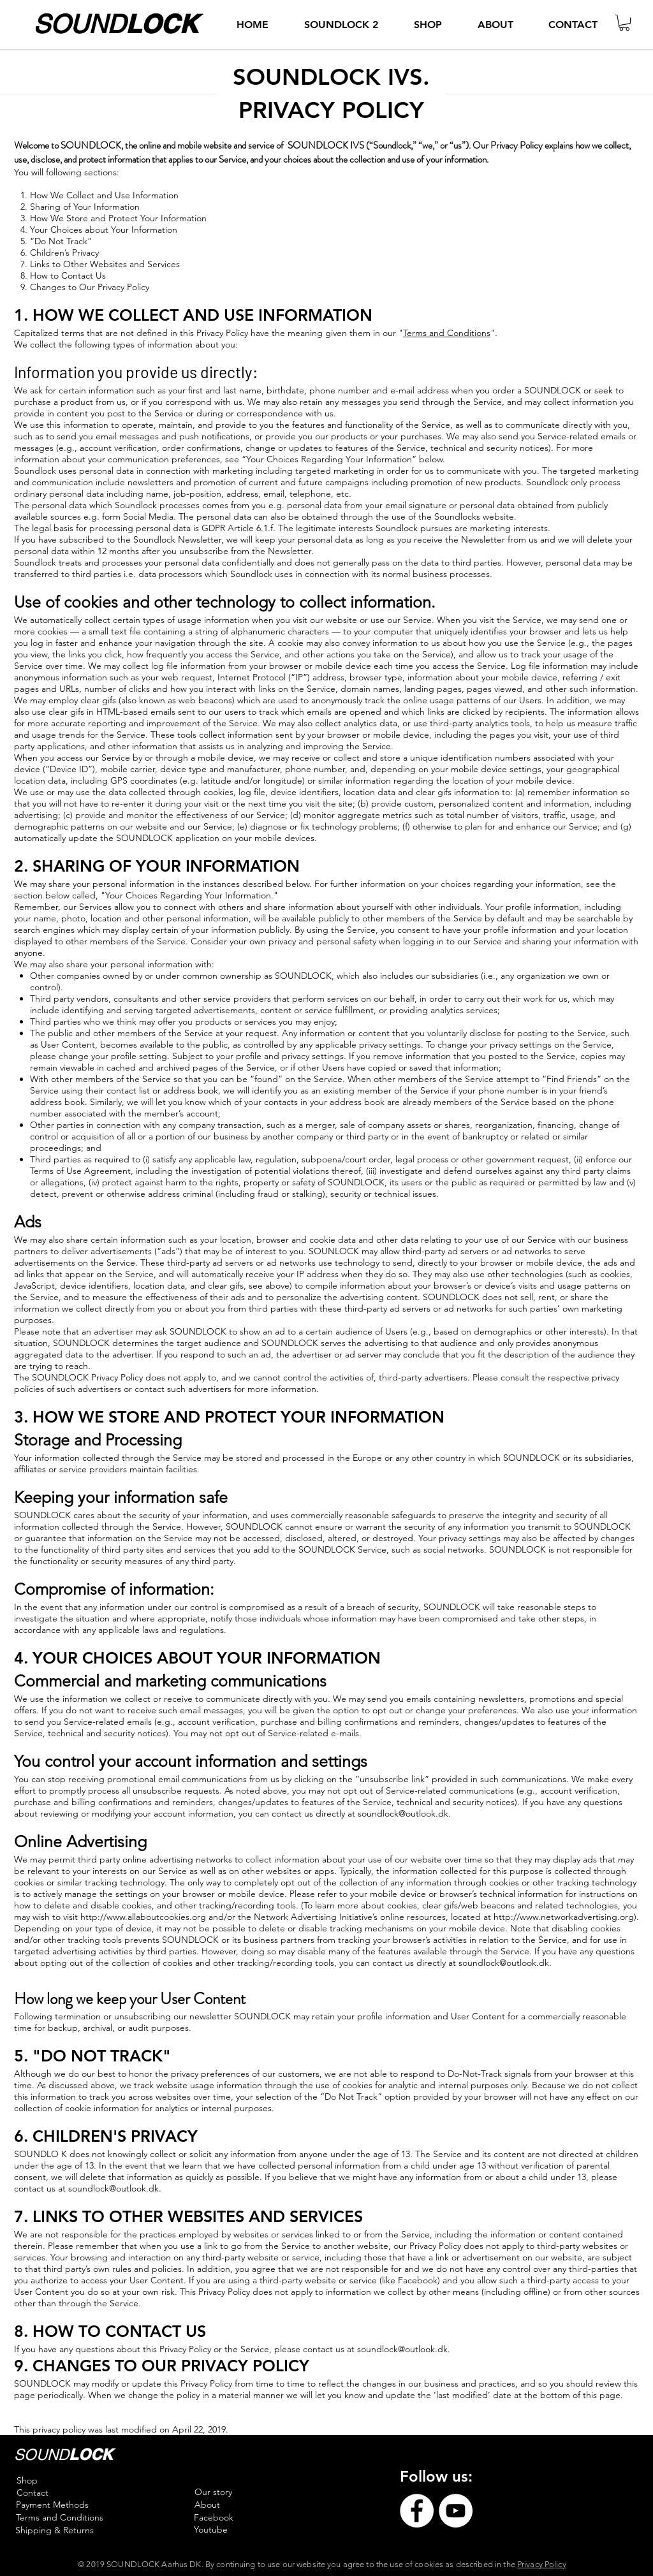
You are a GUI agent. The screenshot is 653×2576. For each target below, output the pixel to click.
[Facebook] (213, 2518)
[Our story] (213, 2492)
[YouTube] (456, 2511)
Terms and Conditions (446, 333)
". (493, 333)
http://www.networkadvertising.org (564, 1916)
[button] (624, 23)
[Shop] (27, 2481)
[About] (206, 2505)
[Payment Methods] (52, 2505)
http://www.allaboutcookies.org (143, 1916)
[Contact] (32, 2493)
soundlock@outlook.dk (403, 1813)
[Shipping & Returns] (54, 2530)
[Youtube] (210, 2530)
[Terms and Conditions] (59, 2518)
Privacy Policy (541, 2564)
